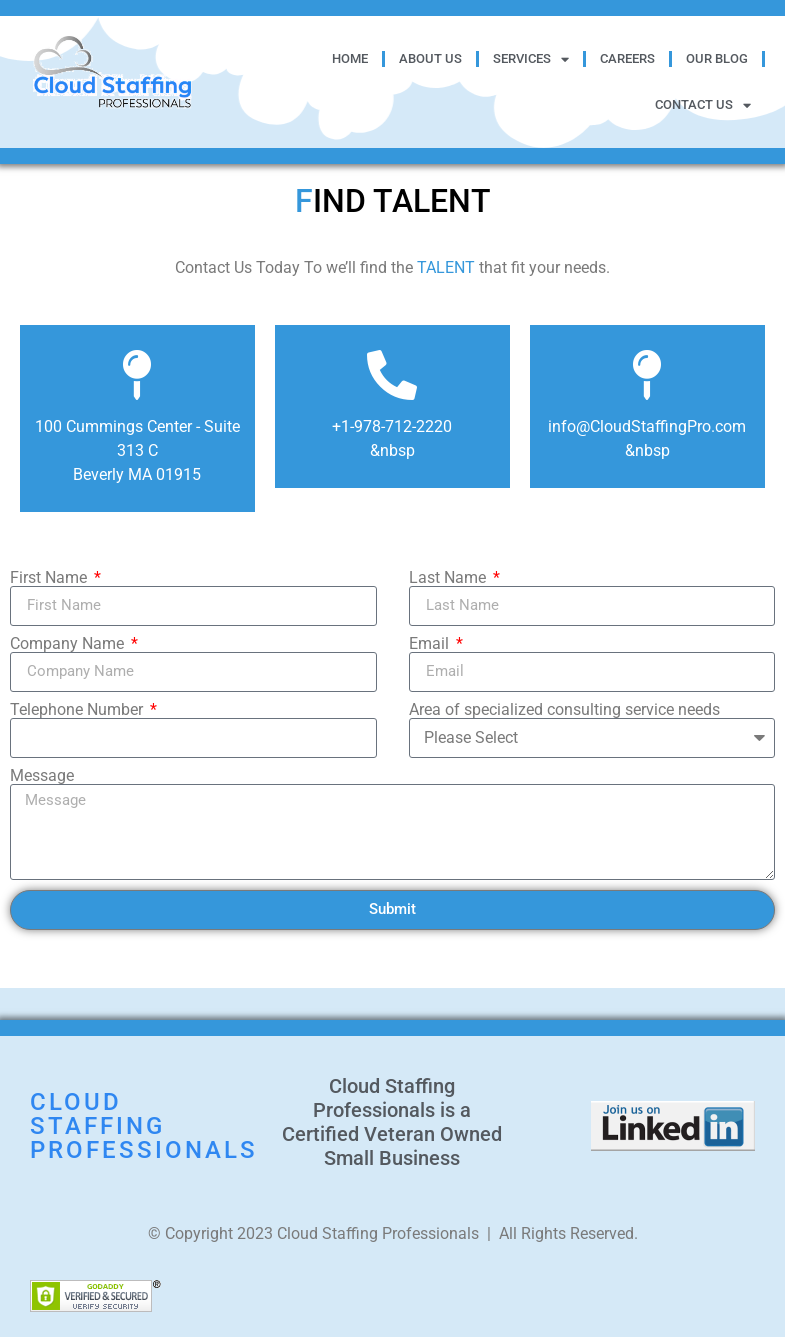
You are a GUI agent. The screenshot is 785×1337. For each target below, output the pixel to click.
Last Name (449, 578)
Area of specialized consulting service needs (564, 710)
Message (42, 776)
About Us (430, 58)
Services (531, 59)
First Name (50, 578)
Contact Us (703, 105)
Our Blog (717, 58)
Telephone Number (78, 710)
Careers (627, 58)
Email (431, 644)
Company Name (69, 644)
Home (350, 58)
